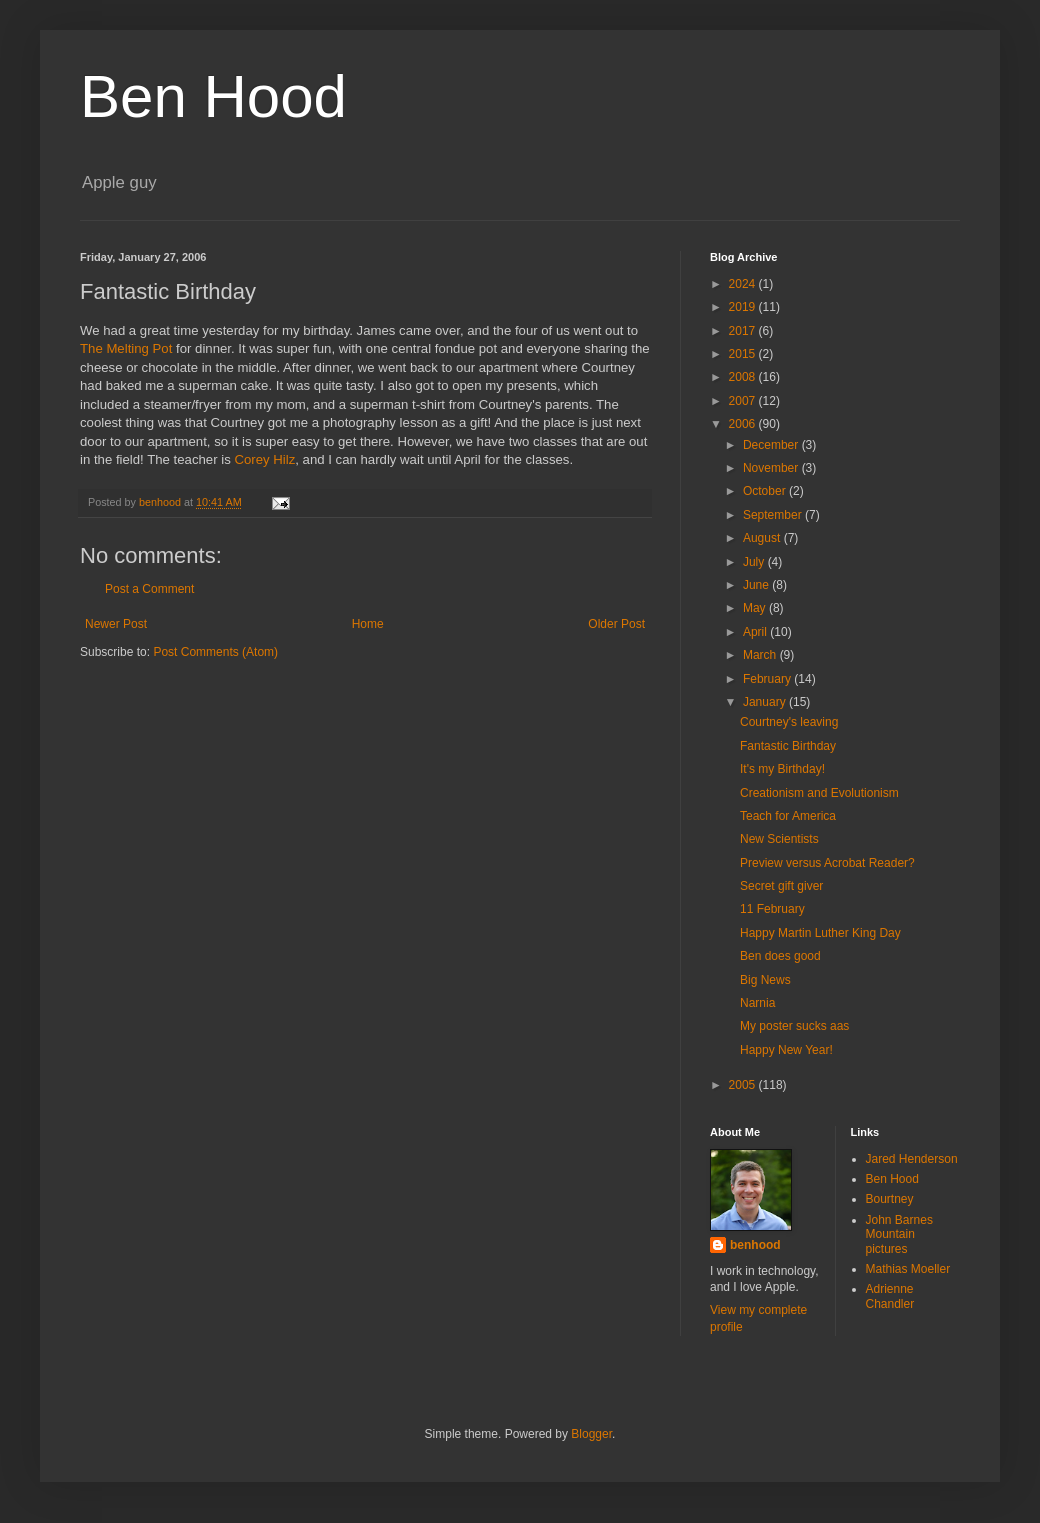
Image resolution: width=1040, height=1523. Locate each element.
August (763, 538)
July (755, 562)
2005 (744, 1085)
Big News (765, 980)
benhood (755, 1245)
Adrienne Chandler (890, 1296)
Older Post (616, 624)
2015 (744, 354)
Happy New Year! (786, 1050)
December (772, 445)
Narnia (757, 1003)
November (772, 468)
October (766, 491)
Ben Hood (213, 96)
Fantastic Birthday (788, 746)
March (761, 655)
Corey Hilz (264, 459)
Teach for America (788, 816)
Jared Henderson (912, 1159)
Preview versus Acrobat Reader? (827, 863)
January (766, 702)
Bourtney (890, 1199)
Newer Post (116, 624)
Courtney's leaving (789, 722)
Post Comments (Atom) (215, 652)
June (757, 585)
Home (368, 624)
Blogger (591, 1434)
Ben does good (780, 956)
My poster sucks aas (794, 1026)
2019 (744, 307)
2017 (744, 331)
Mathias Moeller (908, 1269)
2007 (744, 401)
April (756, 632)
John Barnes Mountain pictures (899, 1234)
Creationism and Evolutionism (819, 793)
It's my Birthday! (782, 769)
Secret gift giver (781, 886)
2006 (744, 424)
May (756, 608)
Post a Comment (149, 589)
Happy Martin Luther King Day (820, 933)
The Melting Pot (126, 348)
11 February (772, 909)
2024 (744, 284)
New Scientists (779, 839)
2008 (744, 377)
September (774, 515)
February (768, 679)
